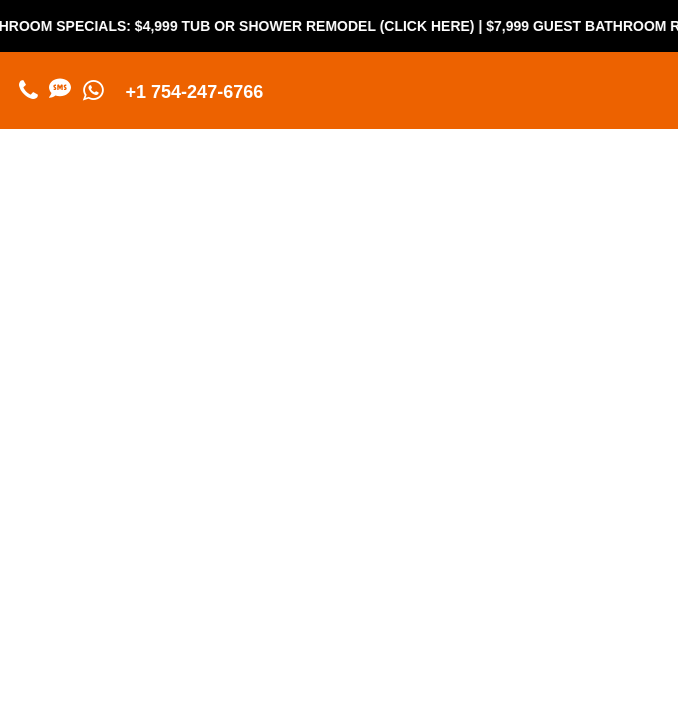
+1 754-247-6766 (195, 92)
